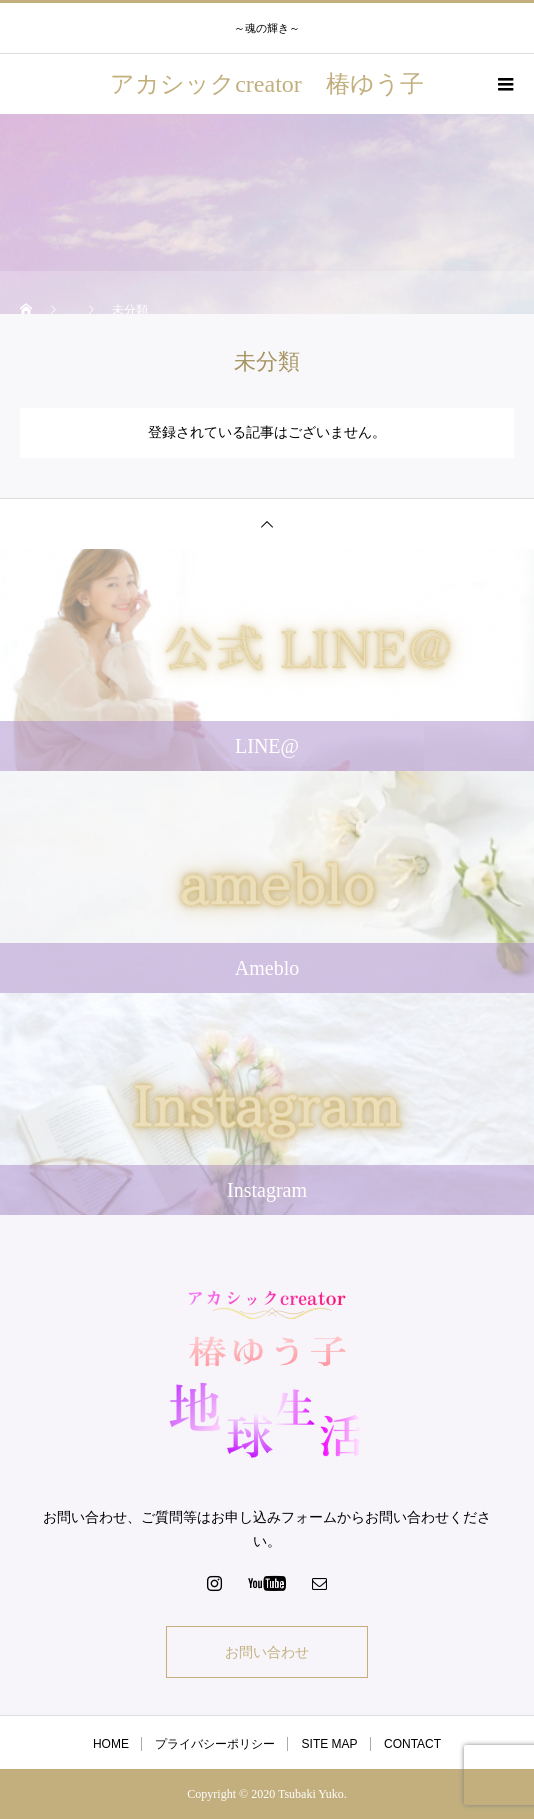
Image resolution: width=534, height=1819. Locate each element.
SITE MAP (330, 1744)
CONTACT (412, 1744)
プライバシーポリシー (215, 1744)
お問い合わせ (267, 1652)
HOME (111, 1744)
